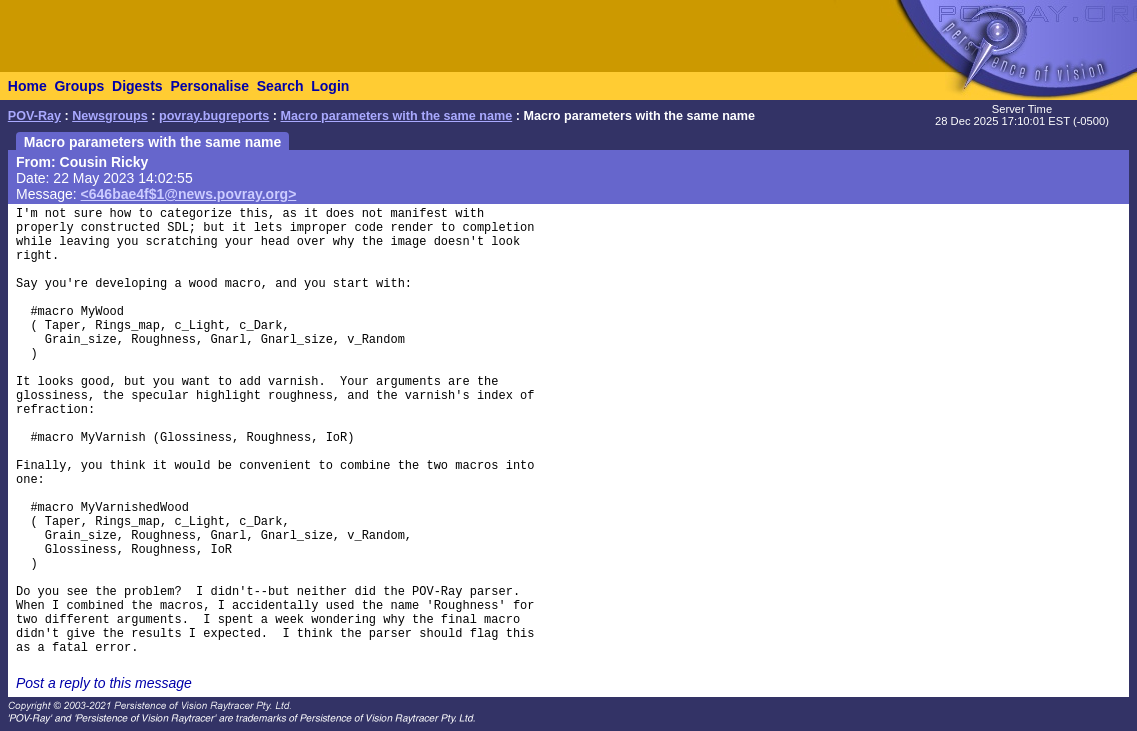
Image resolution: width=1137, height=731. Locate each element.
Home (27, 86)
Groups (79, 86)
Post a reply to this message (104, 683)
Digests (137, 86)
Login (330, 86)
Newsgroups (110, 116)
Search (280, 86)
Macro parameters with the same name (397, 116)
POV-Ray (34, 116)
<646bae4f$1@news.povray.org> (189, 194)
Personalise (209, 86)
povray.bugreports (214, 116)
